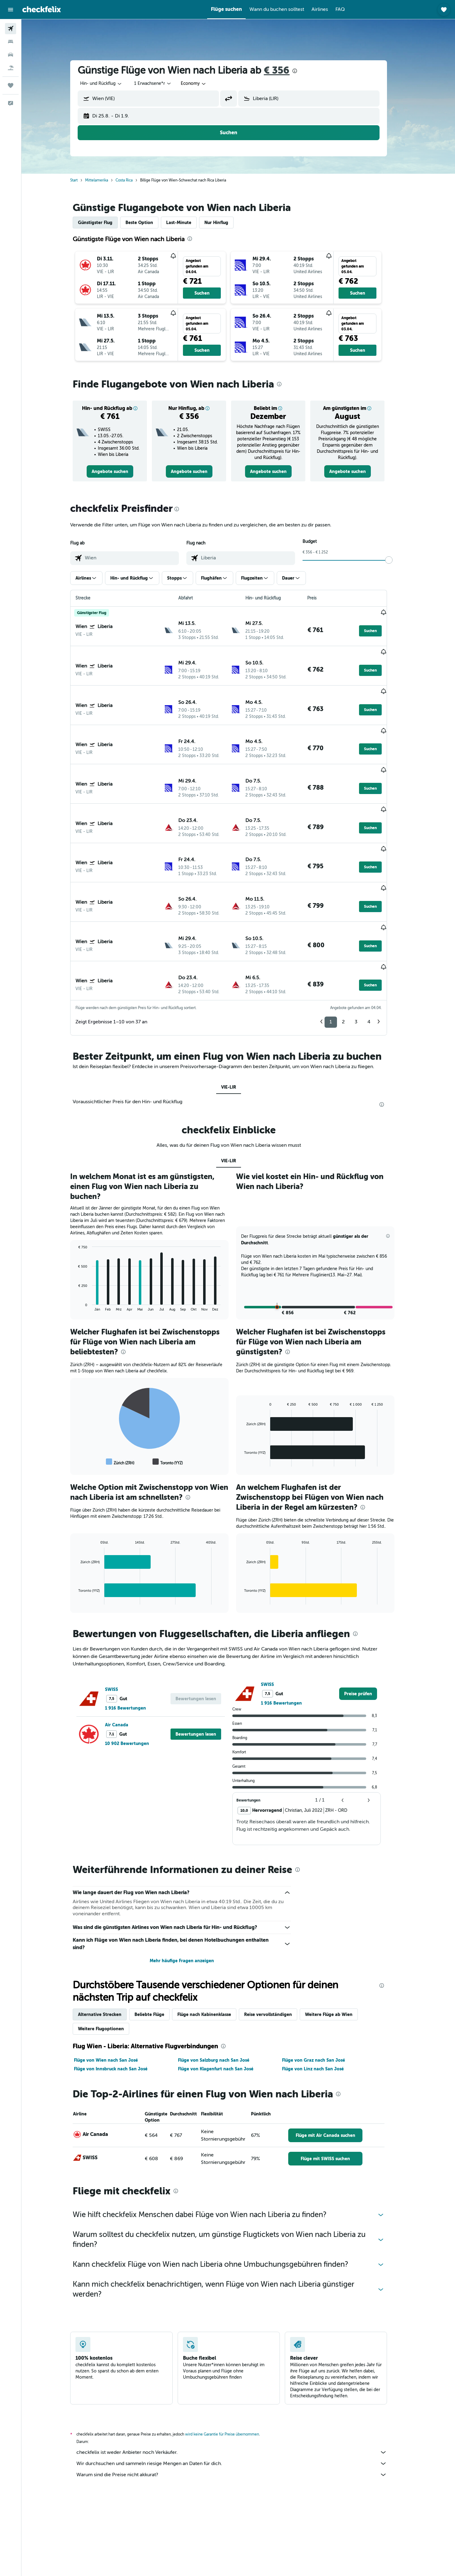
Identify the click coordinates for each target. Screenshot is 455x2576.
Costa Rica (133, 180)
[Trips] (10, 85)
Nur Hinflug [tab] (226, 222)
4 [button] (378, 949)
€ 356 (286, 70)
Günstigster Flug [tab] (105, 222)
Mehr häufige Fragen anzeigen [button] (191, 1888)
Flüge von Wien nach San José (116, 1987)
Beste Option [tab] (149, 222)
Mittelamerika (106, 180)
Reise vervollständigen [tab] (278, 1942)
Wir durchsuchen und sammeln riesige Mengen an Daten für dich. (241, 2391)
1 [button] (340, 949)
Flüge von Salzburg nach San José (223, 1987)
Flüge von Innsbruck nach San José (120, 1996)
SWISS (121, 1616)
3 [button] (365, 949)
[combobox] (110, 83)
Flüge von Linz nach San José (322, 1996)
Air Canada (126, 1652)
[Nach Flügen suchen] (10, 28)
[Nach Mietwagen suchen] (10, 54)
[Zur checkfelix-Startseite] (41, 9)
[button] (10, 9)
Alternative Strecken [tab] (109, 1942)
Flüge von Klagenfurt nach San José (225, 1996)
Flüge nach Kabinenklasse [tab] (214, 1942)
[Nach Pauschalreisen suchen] (10, 68)
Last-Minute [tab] (188, 222)
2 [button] (353, 949)
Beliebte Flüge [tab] (159, 1942)
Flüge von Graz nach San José (322, 1987)
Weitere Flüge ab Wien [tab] (338, 1942)
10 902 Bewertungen (137, 1671)
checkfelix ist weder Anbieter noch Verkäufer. (241, 2380)
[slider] (398, 560)
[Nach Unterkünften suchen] (10, 41)
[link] (119, 471)
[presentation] (304, 71)
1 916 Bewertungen (135, 1635)
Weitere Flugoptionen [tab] (111, 1956)
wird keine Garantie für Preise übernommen (232, 2362)
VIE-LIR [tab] (238, 1014)
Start (83, 180)
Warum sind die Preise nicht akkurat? (241, 2402)
